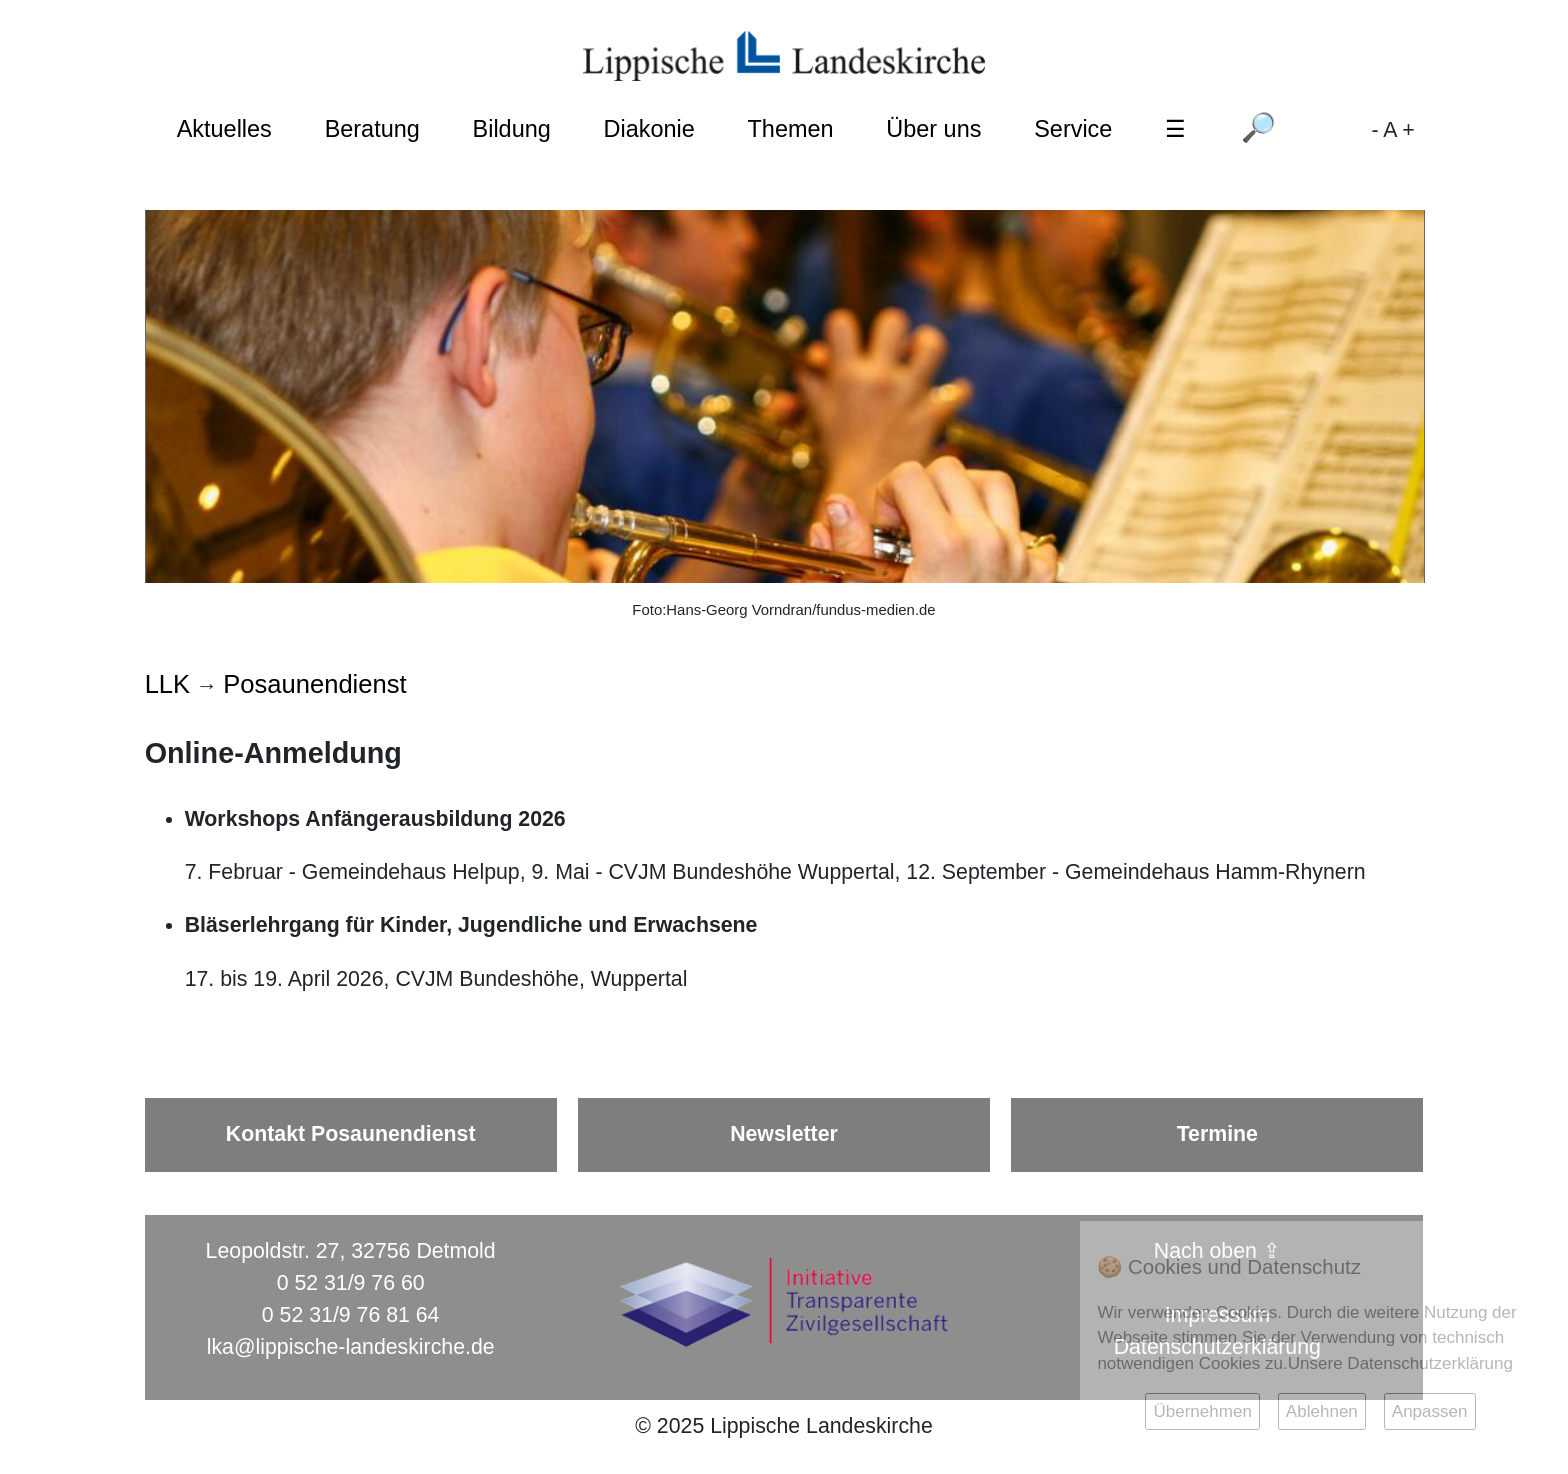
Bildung (512, 129)
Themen (791, 129)
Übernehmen (1202, 1411)
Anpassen (1430, 1411)
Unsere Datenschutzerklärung (1400, 1363)
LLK (167, 684)
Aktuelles (224, 129)
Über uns (933, 129)
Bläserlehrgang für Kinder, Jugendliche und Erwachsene (471, 925)
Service (1073, 129)
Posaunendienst (314, 684)
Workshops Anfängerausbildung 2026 (375, 819)
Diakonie (649, 129)
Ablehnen (1322, 1411)
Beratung (372, 129)
